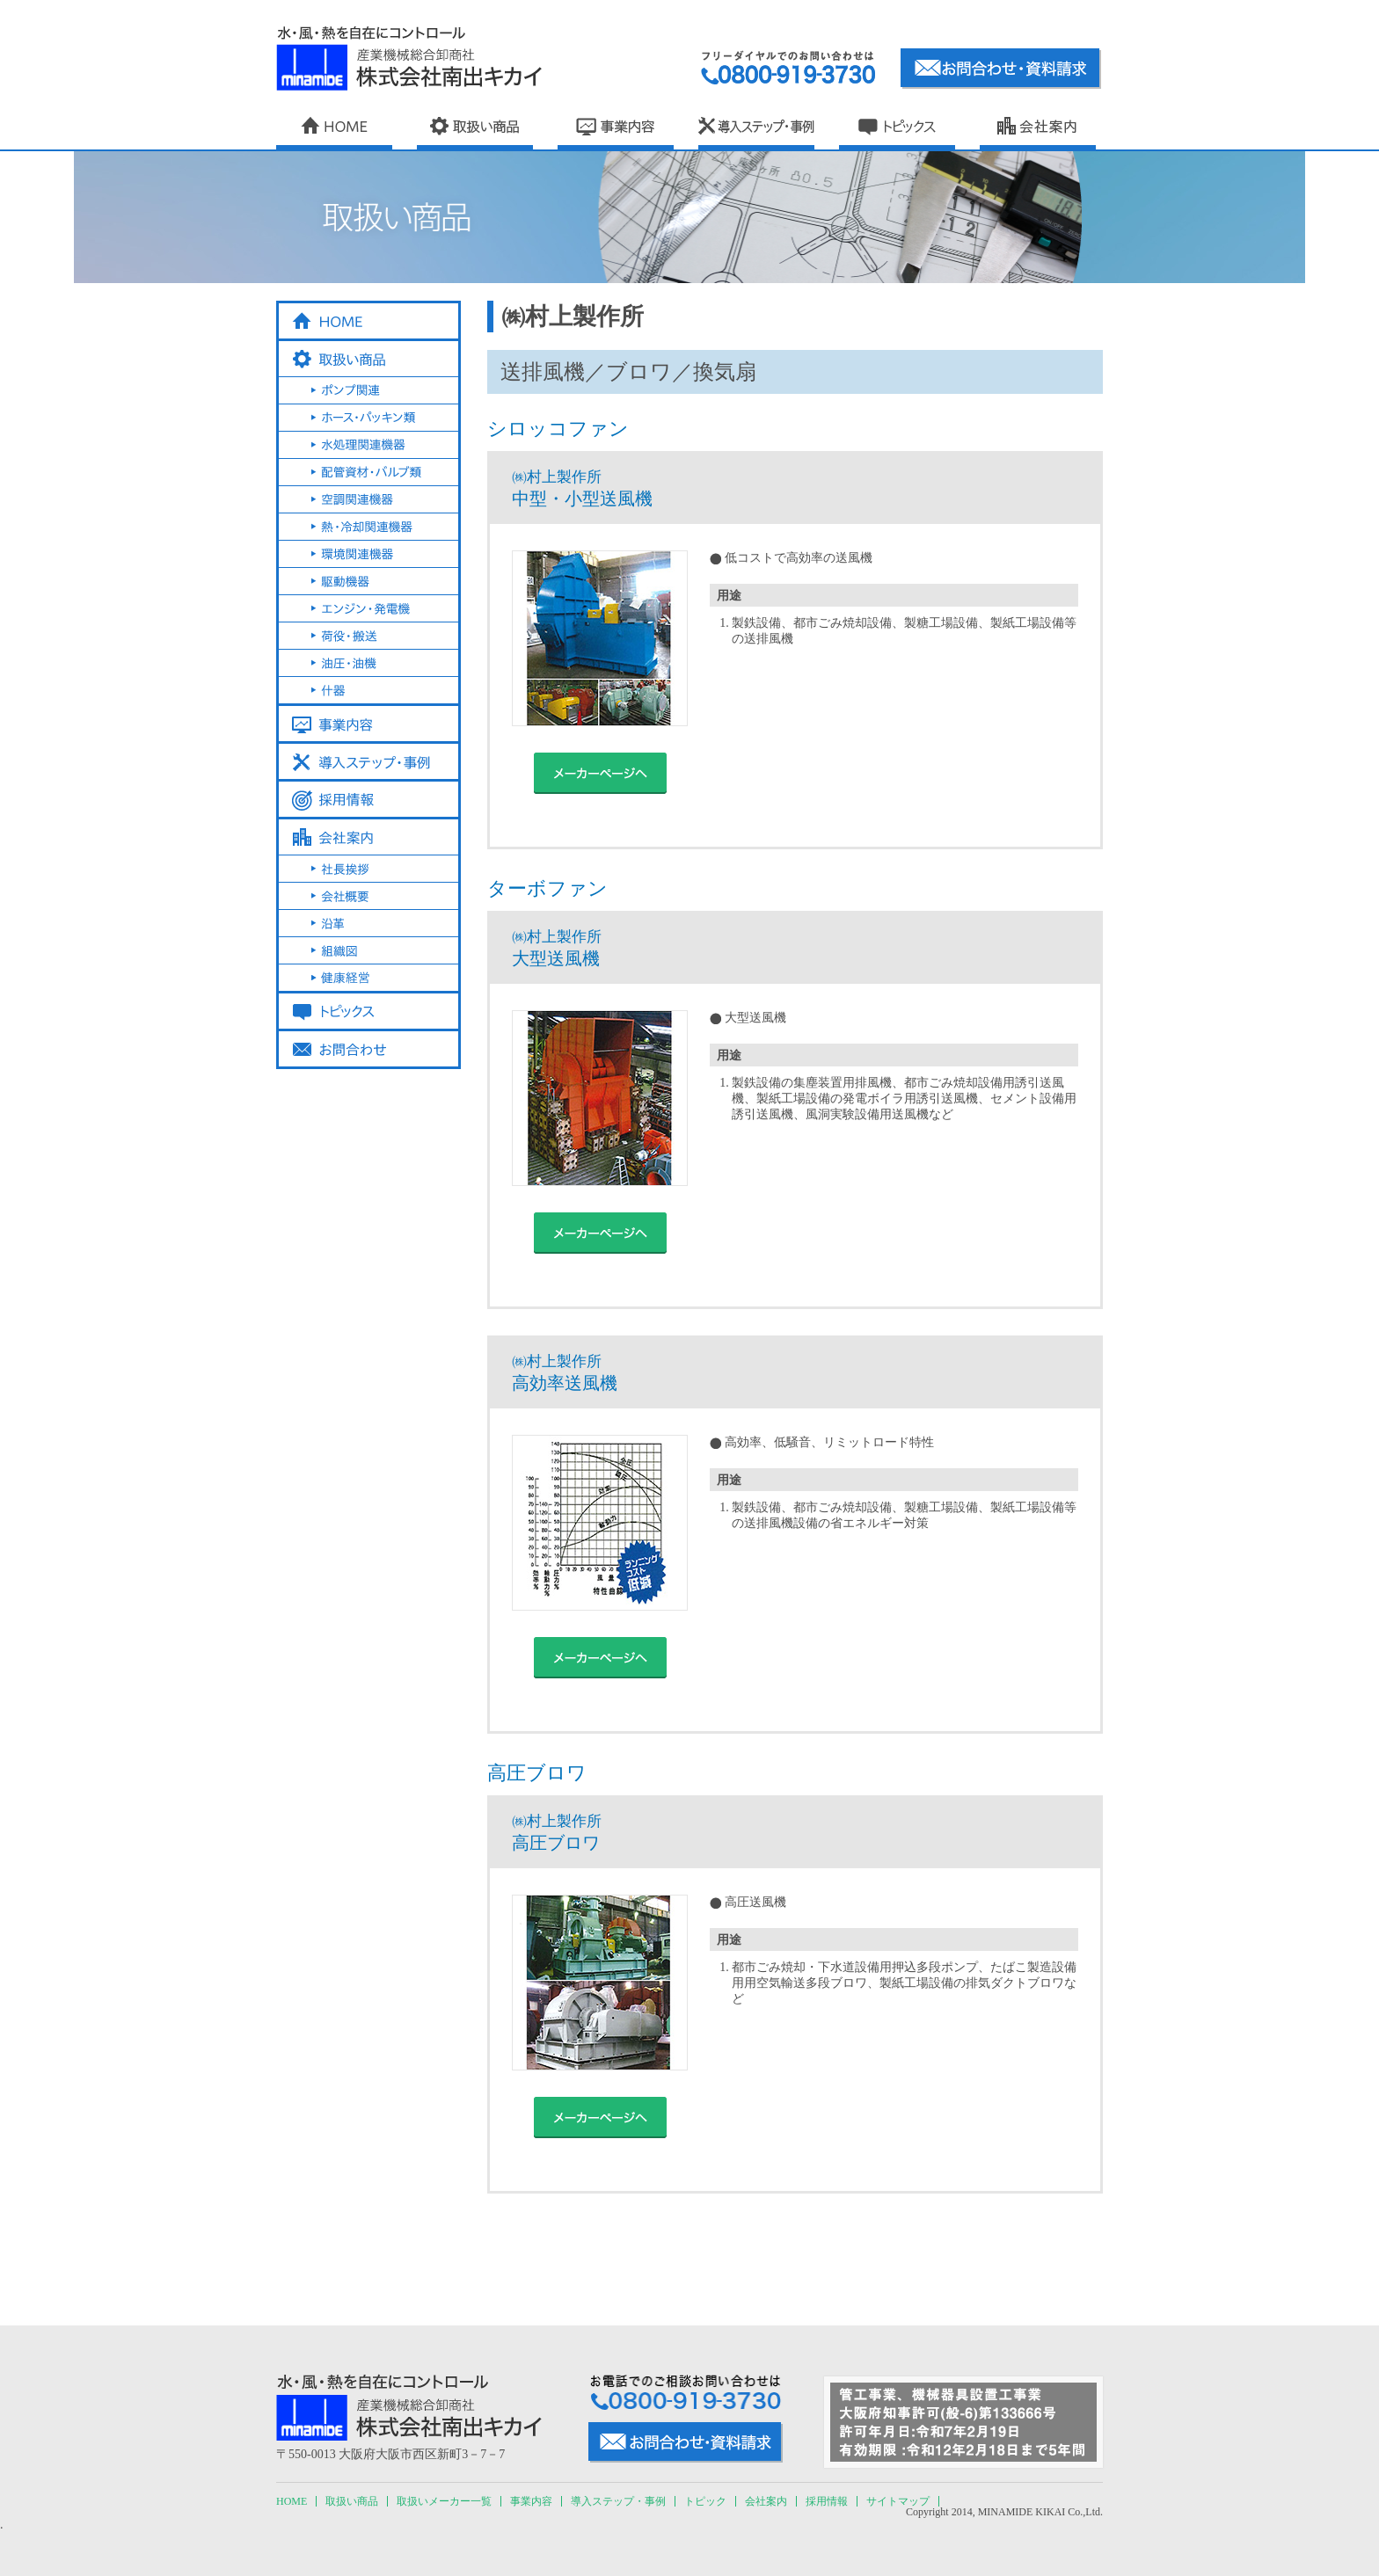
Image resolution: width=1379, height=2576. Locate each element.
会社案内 (766, 2501)
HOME (291, 2501)
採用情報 (827, 2501)
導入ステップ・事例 (618, 2501)
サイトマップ (898, 2501)
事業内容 (531, 2501)
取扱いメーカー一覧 (444, 2501)
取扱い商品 (351, 2501)
